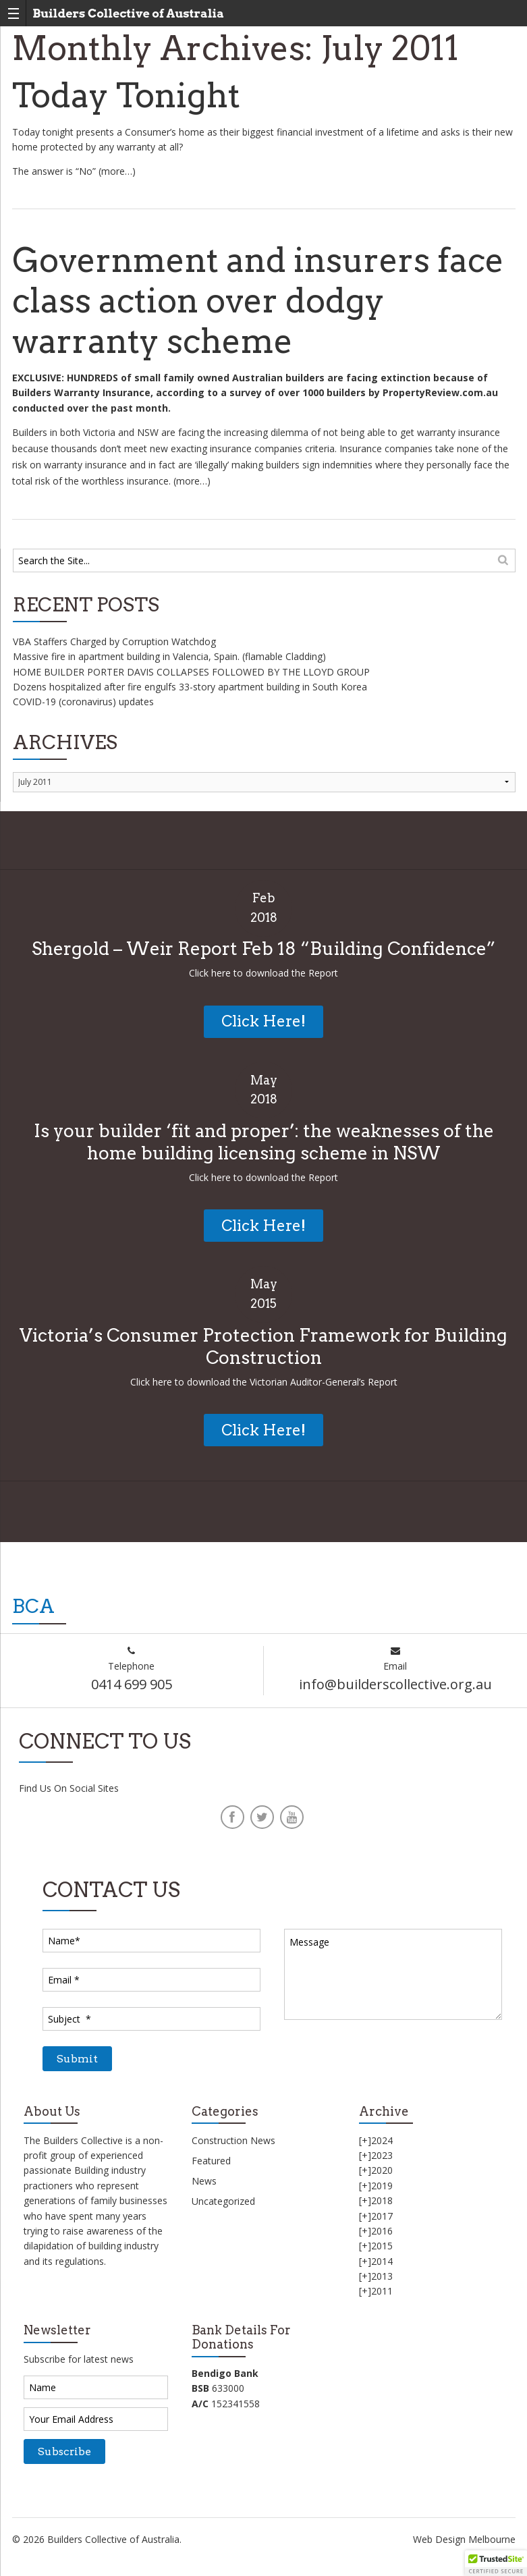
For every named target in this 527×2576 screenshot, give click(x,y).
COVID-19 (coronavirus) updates (83, 701)
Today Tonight (126, 95)
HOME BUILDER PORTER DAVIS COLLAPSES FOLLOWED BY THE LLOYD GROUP (191, 671)
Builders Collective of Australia (128, 13)
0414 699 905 (131, 1684)
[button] (496, 2563)
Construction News (233, 2140)
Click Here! (263, 1021)
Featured (211, 2160)
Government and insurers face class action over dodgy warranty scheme (258, 300)
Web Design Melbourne (464, 2539)
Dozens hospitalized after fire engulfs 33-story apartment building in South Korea (190, 686)
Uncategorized (223, 2201)
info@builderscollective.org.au (395, 1684)
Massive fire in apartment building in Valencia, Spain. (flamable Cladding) (169, 656)
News (204, 2180)
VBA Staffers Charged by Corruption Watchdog (114, 641)
